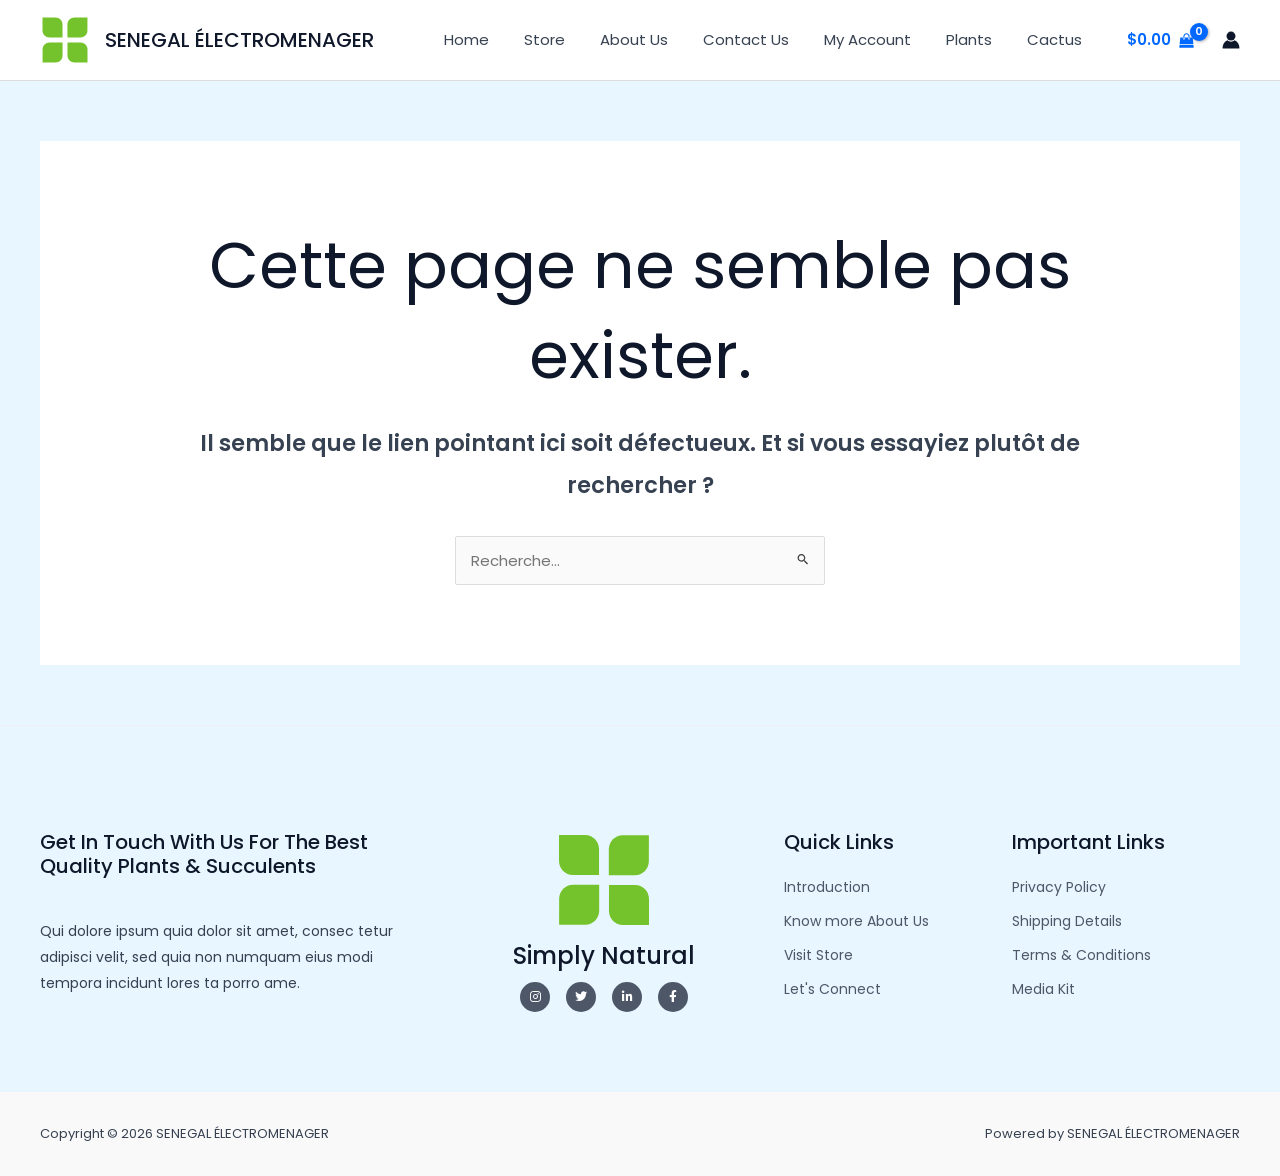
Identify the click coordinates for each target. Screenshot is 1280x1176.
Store (571, 39)
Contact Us (763, 39)
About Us (656, 39)
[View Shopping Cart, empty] (1160, 40)
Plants (976, 39)
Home (498, 39)
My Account (879, 39)
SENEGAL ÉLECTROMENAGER (239, 40)
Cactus (1056, 39)
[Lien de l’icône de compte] (1231, 40)
